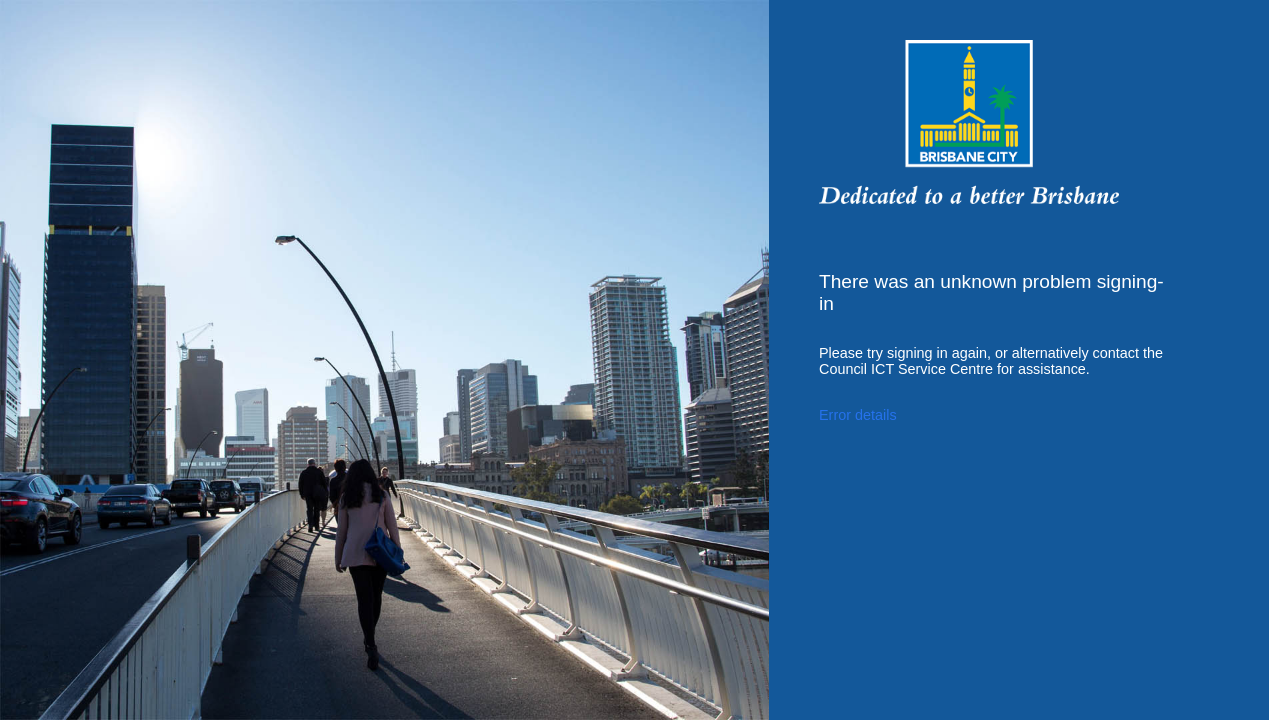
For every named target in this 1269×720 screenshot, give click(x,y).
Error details (858, 415)
